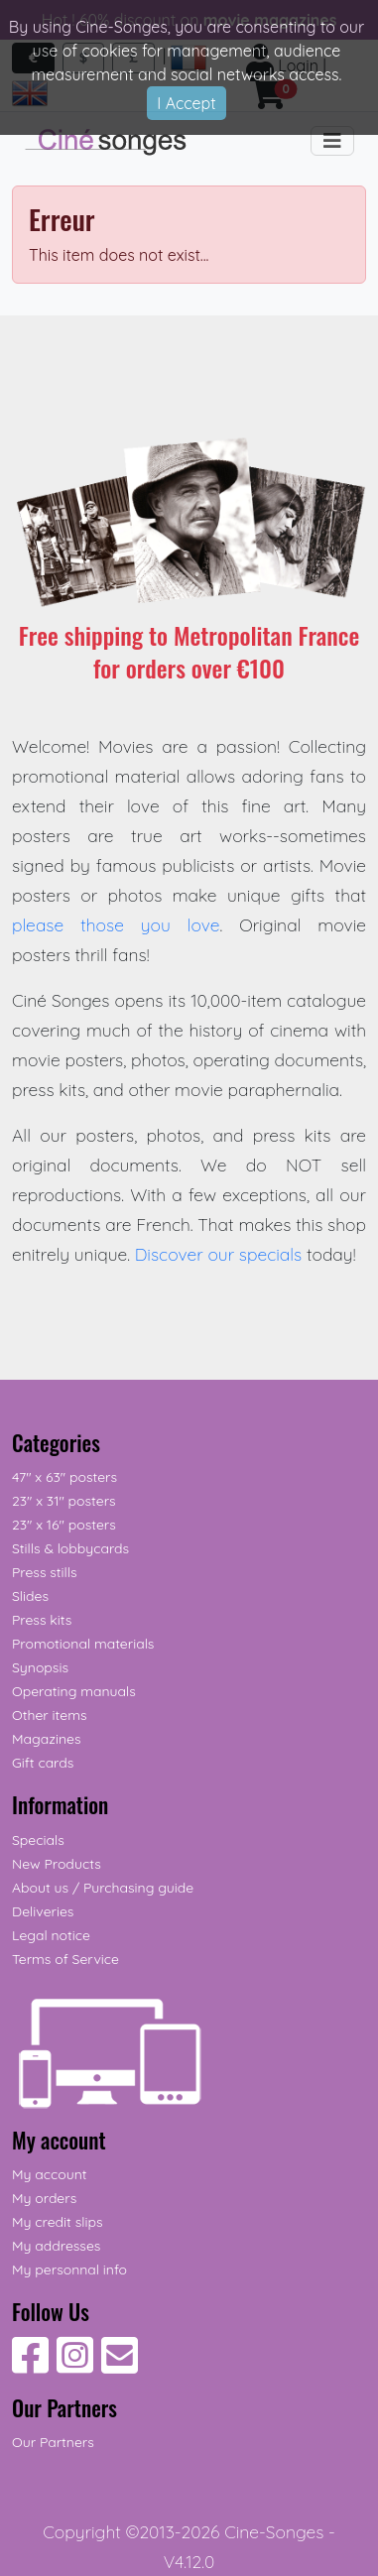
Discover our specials (219, 1254)
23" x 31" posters (64, 1501)
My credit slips (57, 2222)
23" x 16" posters (64, 1524)
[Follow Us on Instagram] (75, 2366)
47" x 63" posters (64, 1477)
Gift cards (42, 1763)
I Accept (186, 103)
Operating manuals (74, 1691)
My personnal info (69, 2269)
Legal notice (51, 1935)
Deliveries (42, 1911)
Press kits (41, 1620)
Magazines (46, 1739)
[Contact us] (119, 2366)
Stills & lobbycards (70, 1548)
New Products (56, 1864)
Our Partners (53, 2442)
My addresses (56, 2246)
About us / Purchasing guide (102, 1888)
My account (49, 2174)
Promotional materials (83, 1644)
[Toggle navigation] (332, 141)
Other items (49, 1715)
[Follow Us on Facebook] (30, 2366)
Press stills (44, 1572)
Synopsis (40, 1667)
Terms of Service (65, 1959)
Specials (38, 1840)
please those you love (115, 924)
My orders (44, 2198)
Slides (30, 1596)
